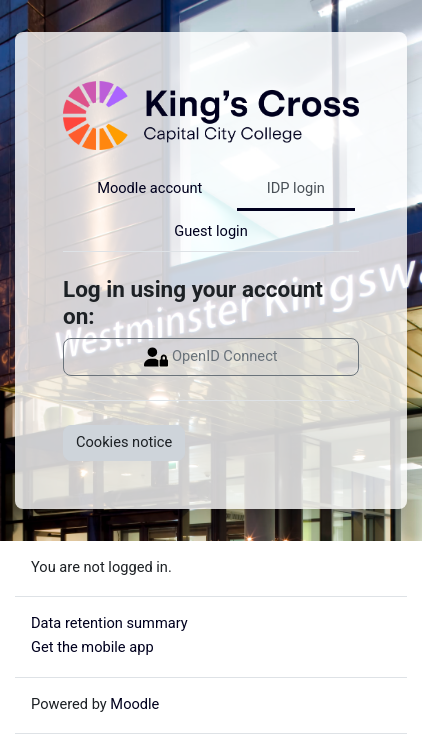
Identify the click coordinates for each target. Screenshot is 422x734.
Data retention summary (109, 623)
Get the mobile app (92, 647)
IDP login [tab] (296, 188)
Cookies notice (124, 442)
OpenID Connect (210, 357)
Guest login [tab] (210, 231)
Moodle (134, 704)
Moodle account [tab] (149, 188)
